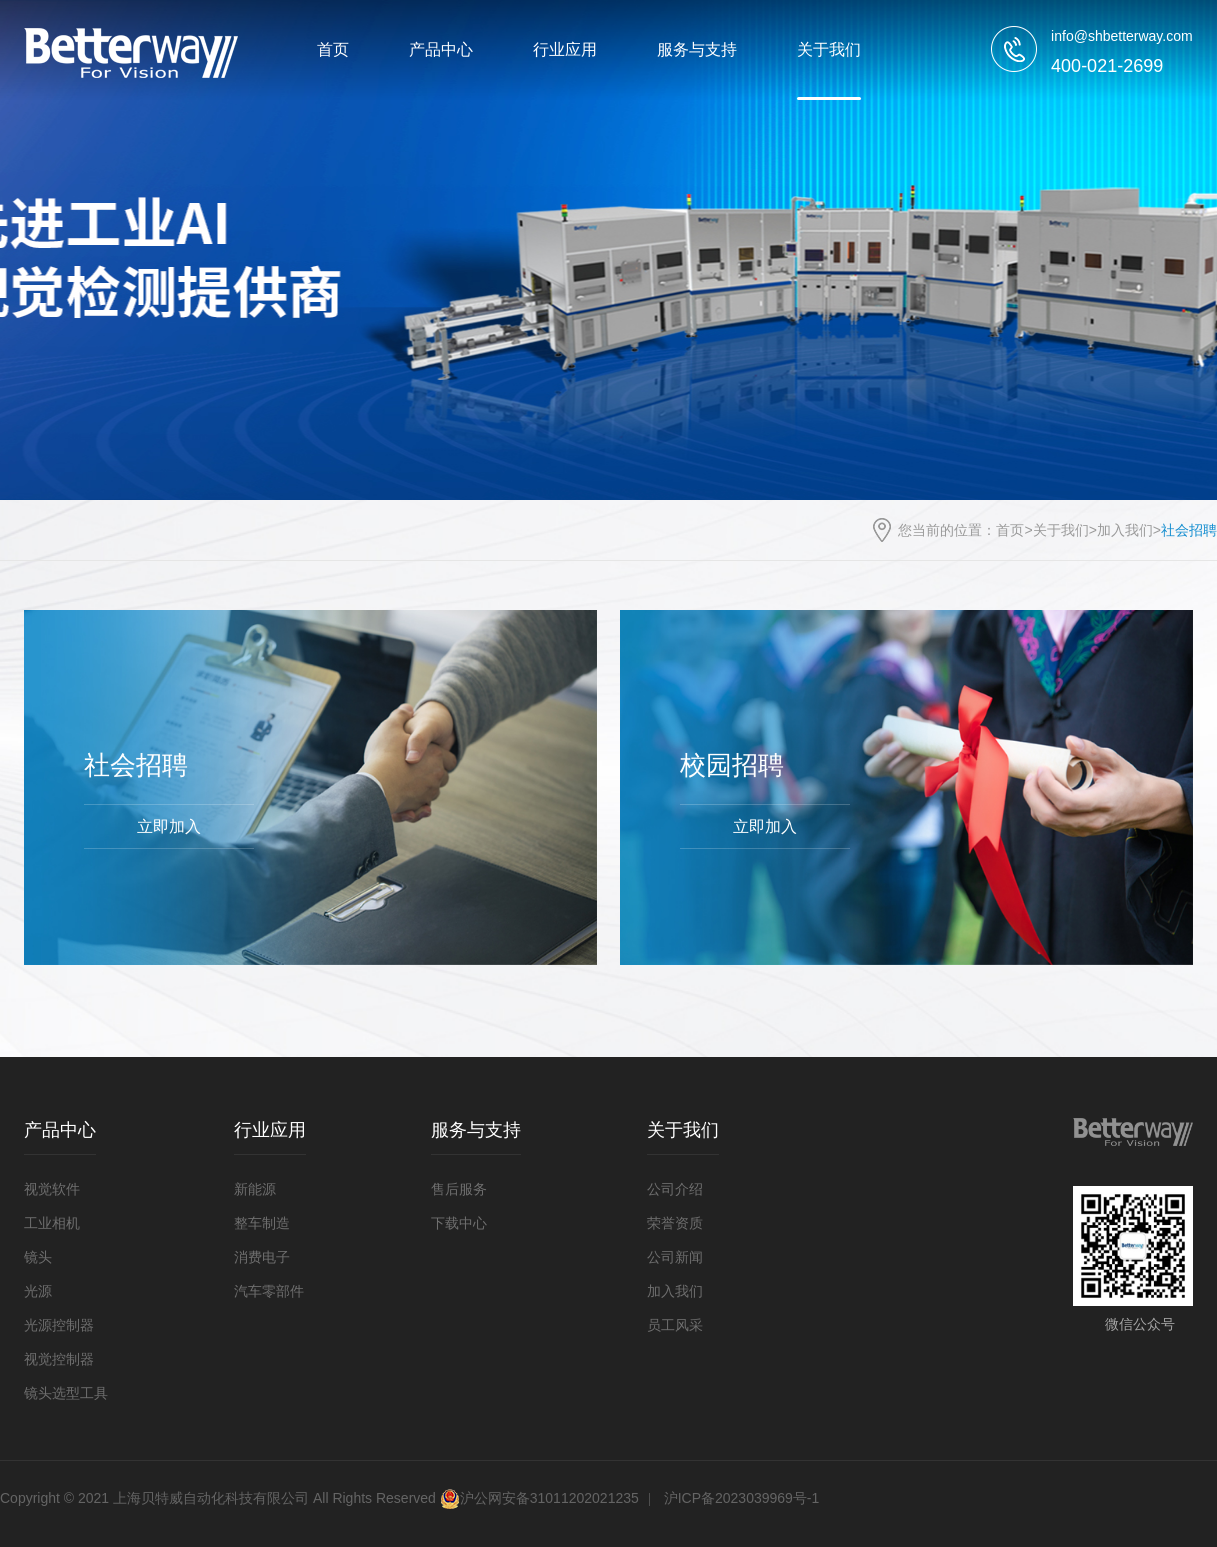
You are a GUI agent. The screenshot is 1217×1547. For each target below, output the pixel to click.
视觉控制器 (59, 1359)
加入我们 (1125, 530)
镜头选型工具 (66, 1393)
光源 (38, 1291)
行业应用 (565, 49)
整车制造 (262, 1223)
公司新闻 (675, 1257)
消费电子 (262, 1257)
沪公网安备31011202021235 (539, 1498)
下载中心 (459, 1223)
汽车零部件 (269, 1291)
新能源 (255, 1189)
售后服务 (459, 1189)
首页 (333, 49)
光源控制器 (59, 1325)
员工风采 (675, 1325)
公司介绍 (675, 1189)
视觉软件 (52, 1189)
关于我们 (829, 49)
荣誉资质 (675, 1223)
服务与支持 (697, 49)
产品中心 (441, 49)
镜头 (38, 1257)
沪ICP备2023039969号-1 (742, 1498)
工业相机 (52, 1223)
